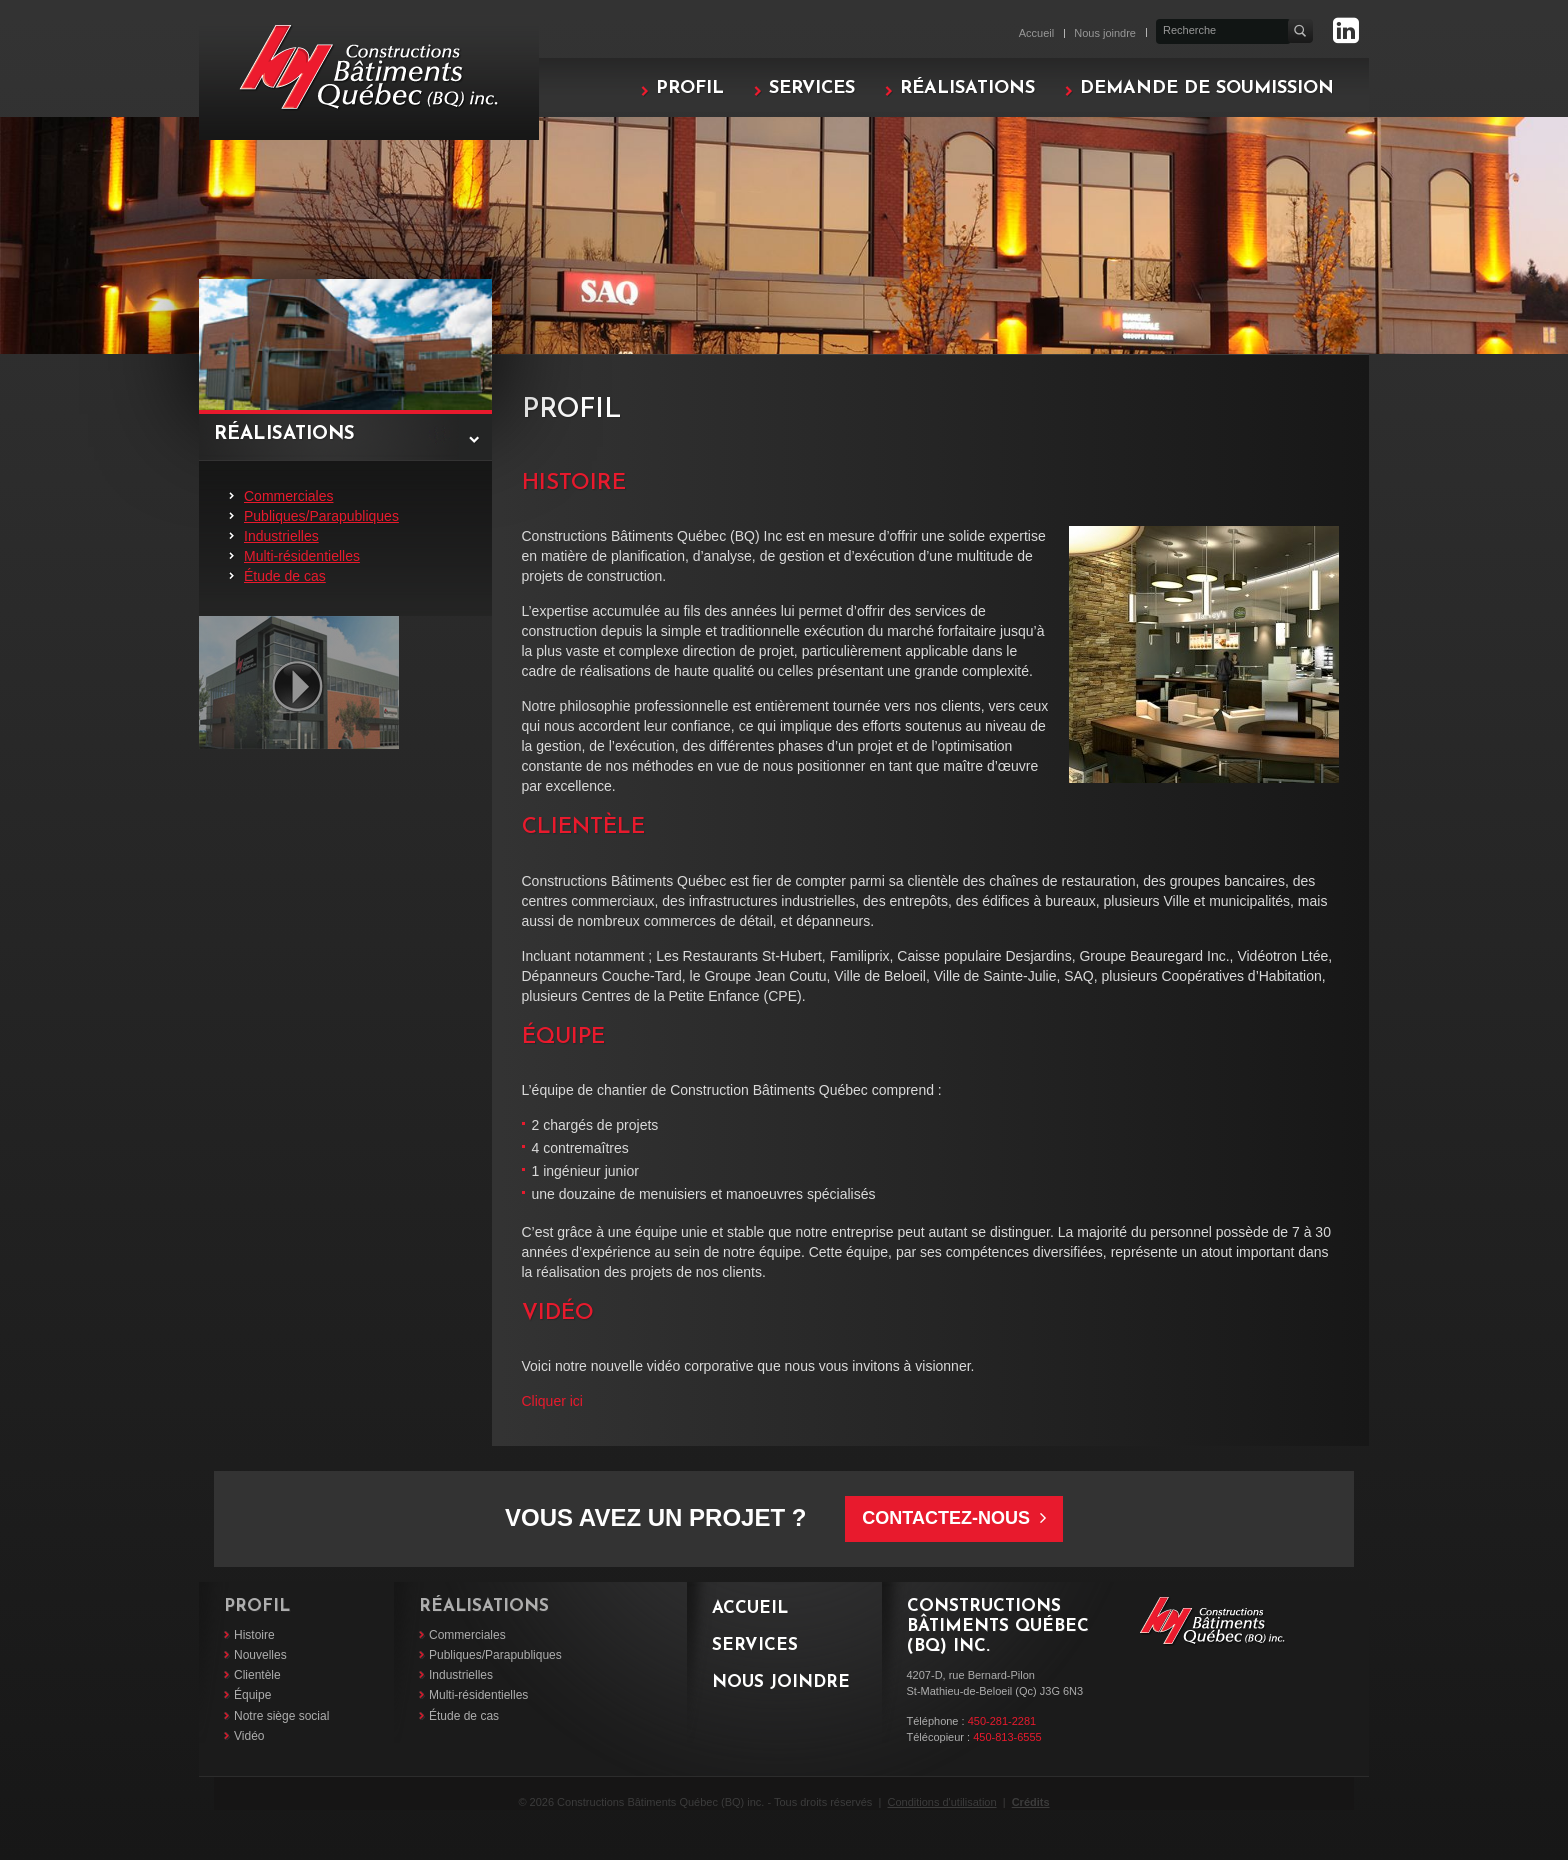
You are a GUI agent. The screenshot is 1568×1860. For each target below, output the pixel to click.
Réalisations (967, 88)
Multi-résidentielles (302, 556)
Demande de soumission (1207, 88)
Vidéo (249, 1736)
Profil (690, 88)
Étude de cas (285, 576)
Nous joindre (1105, 33)
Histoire (254, 1635)
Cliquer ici (552, 1401)
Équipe (252, 1695)
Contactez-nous (954, 1518)
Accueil (1036, 33)
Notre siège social (281, 1716)
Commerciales (288, 496)
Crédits (1031, 1802)
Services (812, 88)
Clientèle (257, 1675)
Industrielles (281, 536)
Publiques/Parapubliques (321, 516)
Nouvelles (260, 1655)
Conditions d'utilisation (941, 1802)
